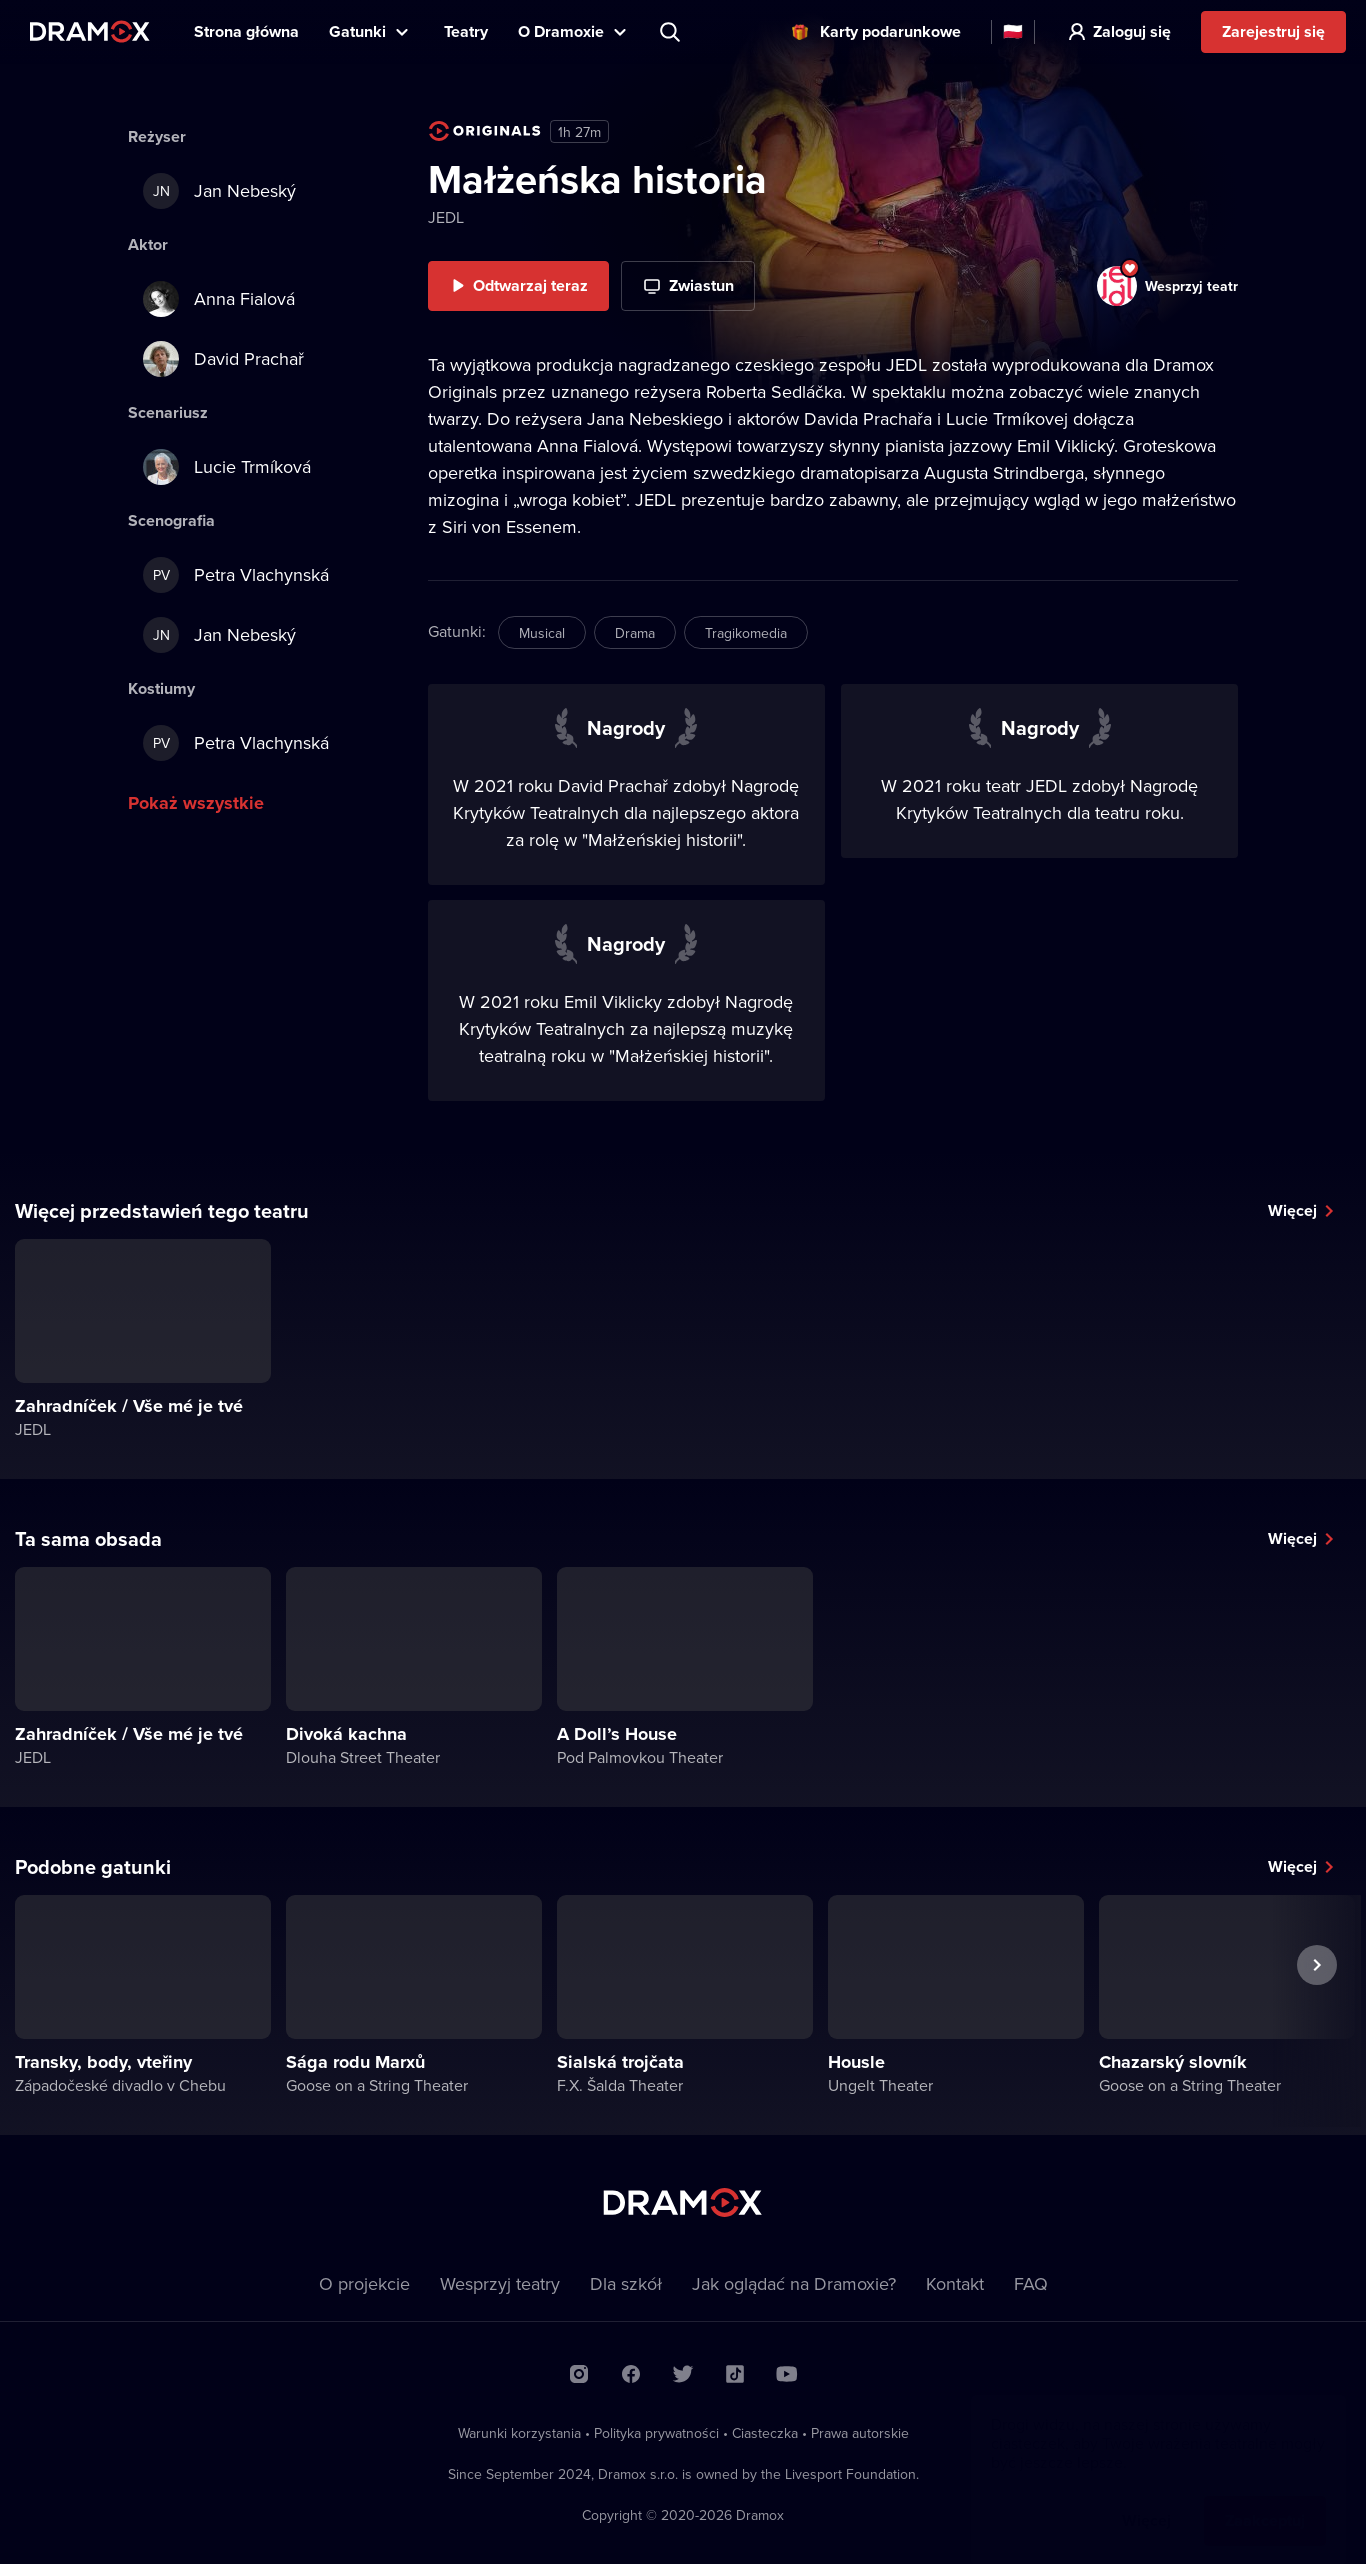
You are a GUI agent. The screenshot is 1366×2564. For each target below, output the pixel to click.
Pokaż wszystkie (196, 803)
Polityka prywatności (656, 2433)
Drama (635, 633)
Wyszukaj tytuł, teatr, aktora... (672, 32)
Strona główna (246, 31)
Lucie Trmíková (227, 467)
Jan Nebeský (219, 191)
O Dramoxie (561, 31)
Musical (542, 633)
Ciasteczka (765, 2433)
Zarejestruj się (1273, 31)
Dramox (90, 31)
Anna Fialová (219, 299)
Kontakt (955, 2283)
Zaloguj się (1132, 31)
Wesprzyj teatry (500, 2283)
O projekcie (364, 2283)
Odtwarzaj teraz (530, 285)
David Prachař (223, 359)
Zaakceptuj (1265, 2500)
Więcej (1292, 1210)
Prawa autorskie (860, 2433)
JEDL (446, 217)
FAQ (1031, 2283)
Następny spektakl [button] (1317, 2011)
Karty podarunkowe (890, 31)
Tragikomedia (746, 633)
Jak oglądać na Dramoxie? (794, 2283)
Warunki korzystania (519, 2433)
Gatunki (357, 31)
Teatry (466, 31)
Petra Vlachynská (236, 575)
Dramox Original (485, 131)
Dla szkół (626, 2283)
